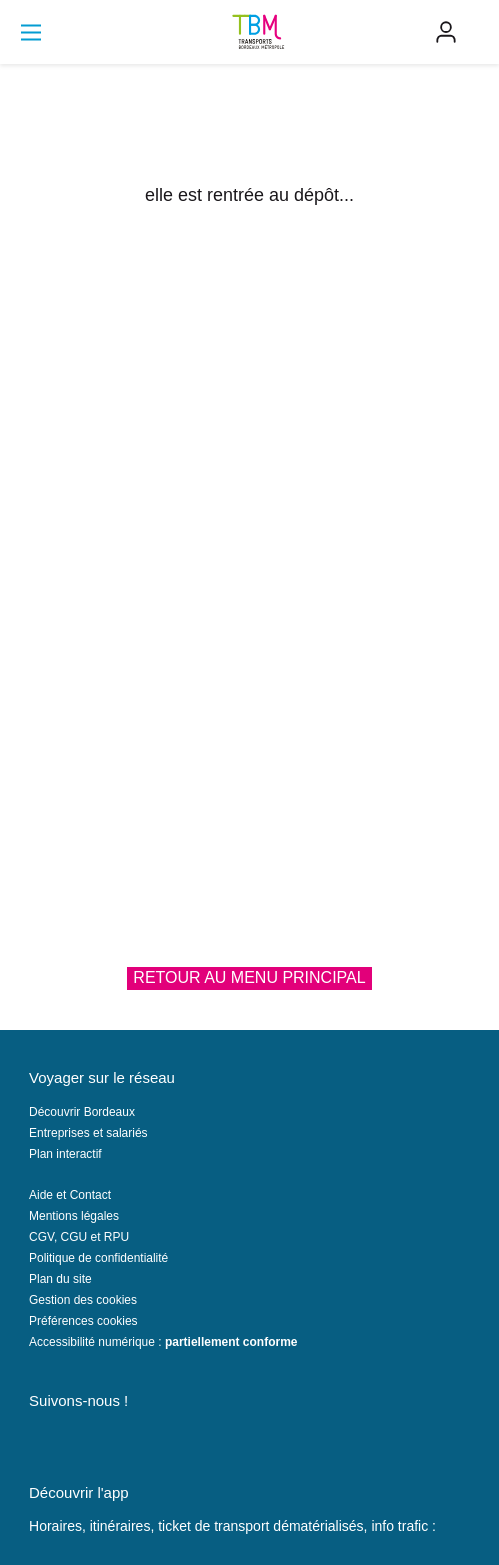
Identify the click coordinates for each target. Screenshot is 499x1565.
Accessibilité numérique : (163, 1342)
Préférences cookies (83, 1321)
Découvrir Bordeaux (82, 1112)
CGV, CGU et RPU (79, 1237)
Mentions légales (74, 1216)
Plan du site (60, 1279)
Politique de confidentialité (98, 1258)
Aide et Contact (70, 1195)
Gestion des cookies (83, 1300)
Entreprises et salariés (88, 1133)
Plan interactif (65, 1154)
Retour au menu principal (249, 977)
